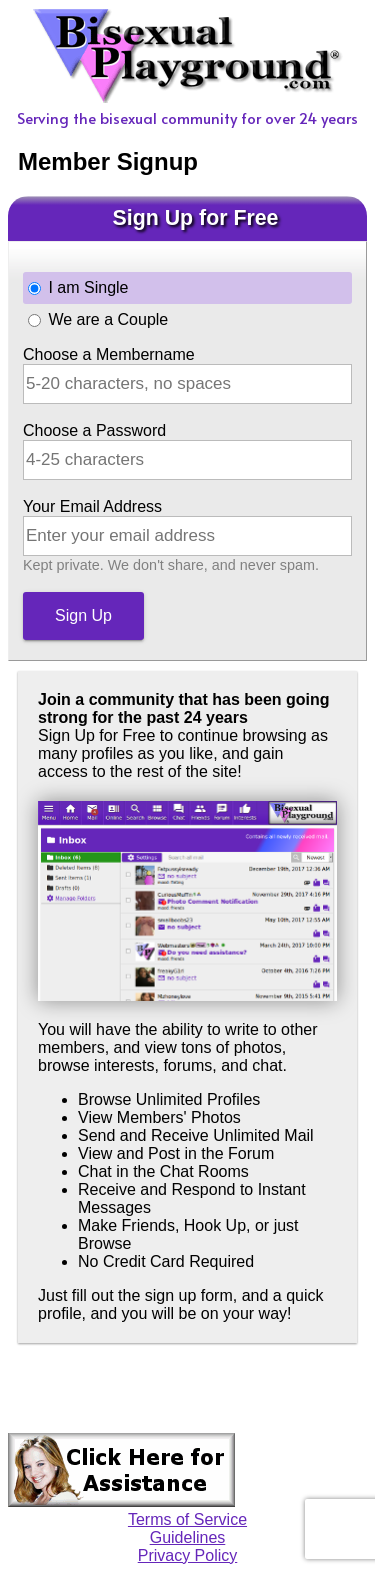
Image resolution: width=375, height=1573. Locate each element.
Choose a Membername (109, 354)
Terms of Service (187, 1519)
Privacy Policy (188, 1555)
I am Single (88, 287)
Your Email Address (92, 506)
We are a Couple (108, 319)
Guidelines (188, 1537)
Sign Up (83, 615)
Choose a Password (94, 430)
